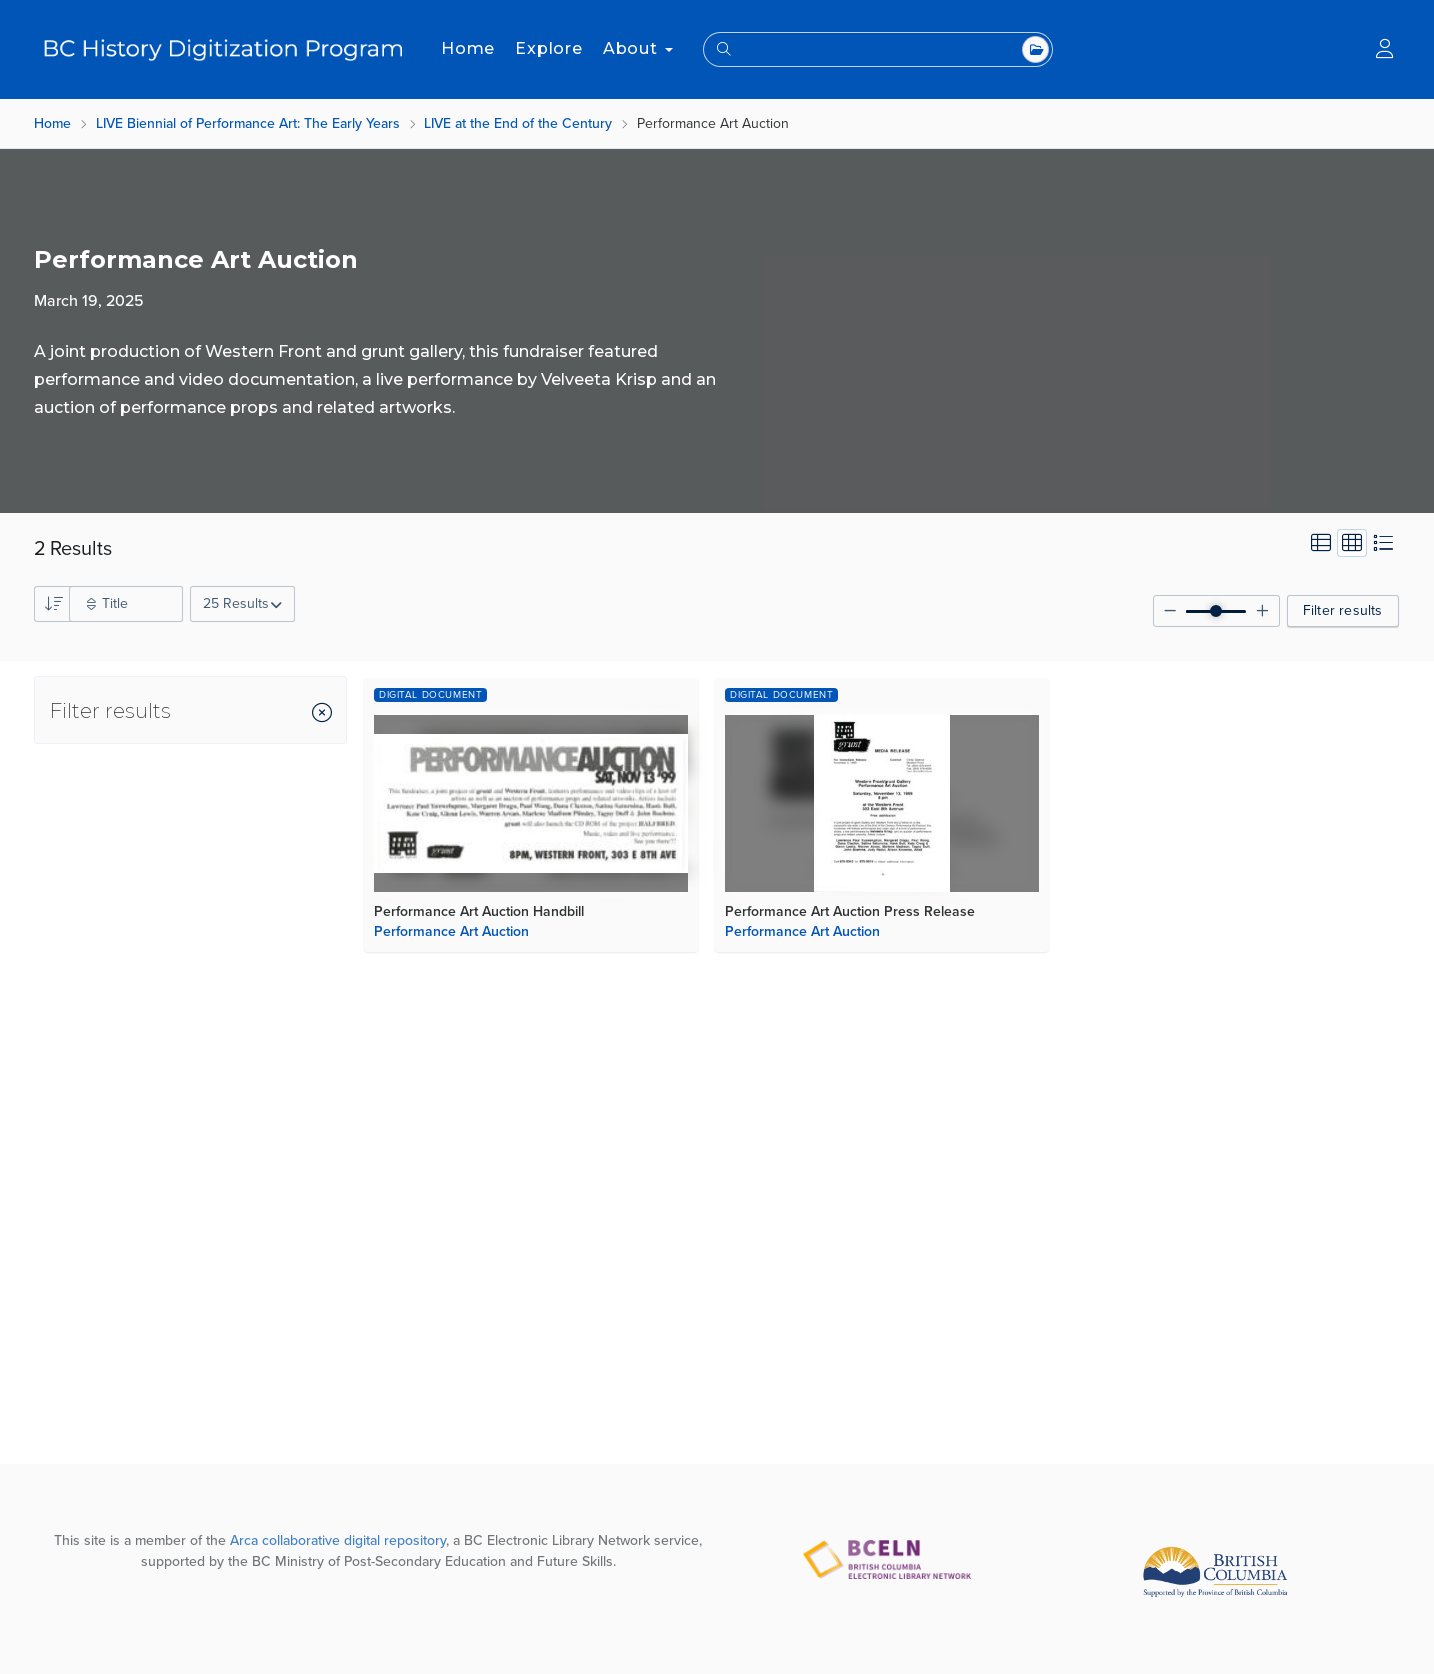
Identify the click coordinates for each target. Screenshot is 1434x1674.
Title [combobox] (115, 603)
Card (1321, 543)
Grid (1352, 543)
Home (468, 48)
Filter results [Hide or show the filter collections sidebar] (1343, 610)
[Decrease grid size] (1170, 611)
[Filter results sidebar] (103, 710)
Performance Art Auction (451, 931)
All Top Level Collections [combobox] (1035, 49)
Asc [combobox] (52, 604)
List (1383, 543)
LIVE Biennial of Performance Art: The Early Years (248, 123)
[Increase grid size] (1262, 611)
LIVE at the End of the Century (518, 123)
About (638, 48)
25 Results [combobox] (236, 603)
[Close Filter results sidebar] (322, 715)
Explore (549, 48)
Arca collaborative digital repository (338, 1540)
